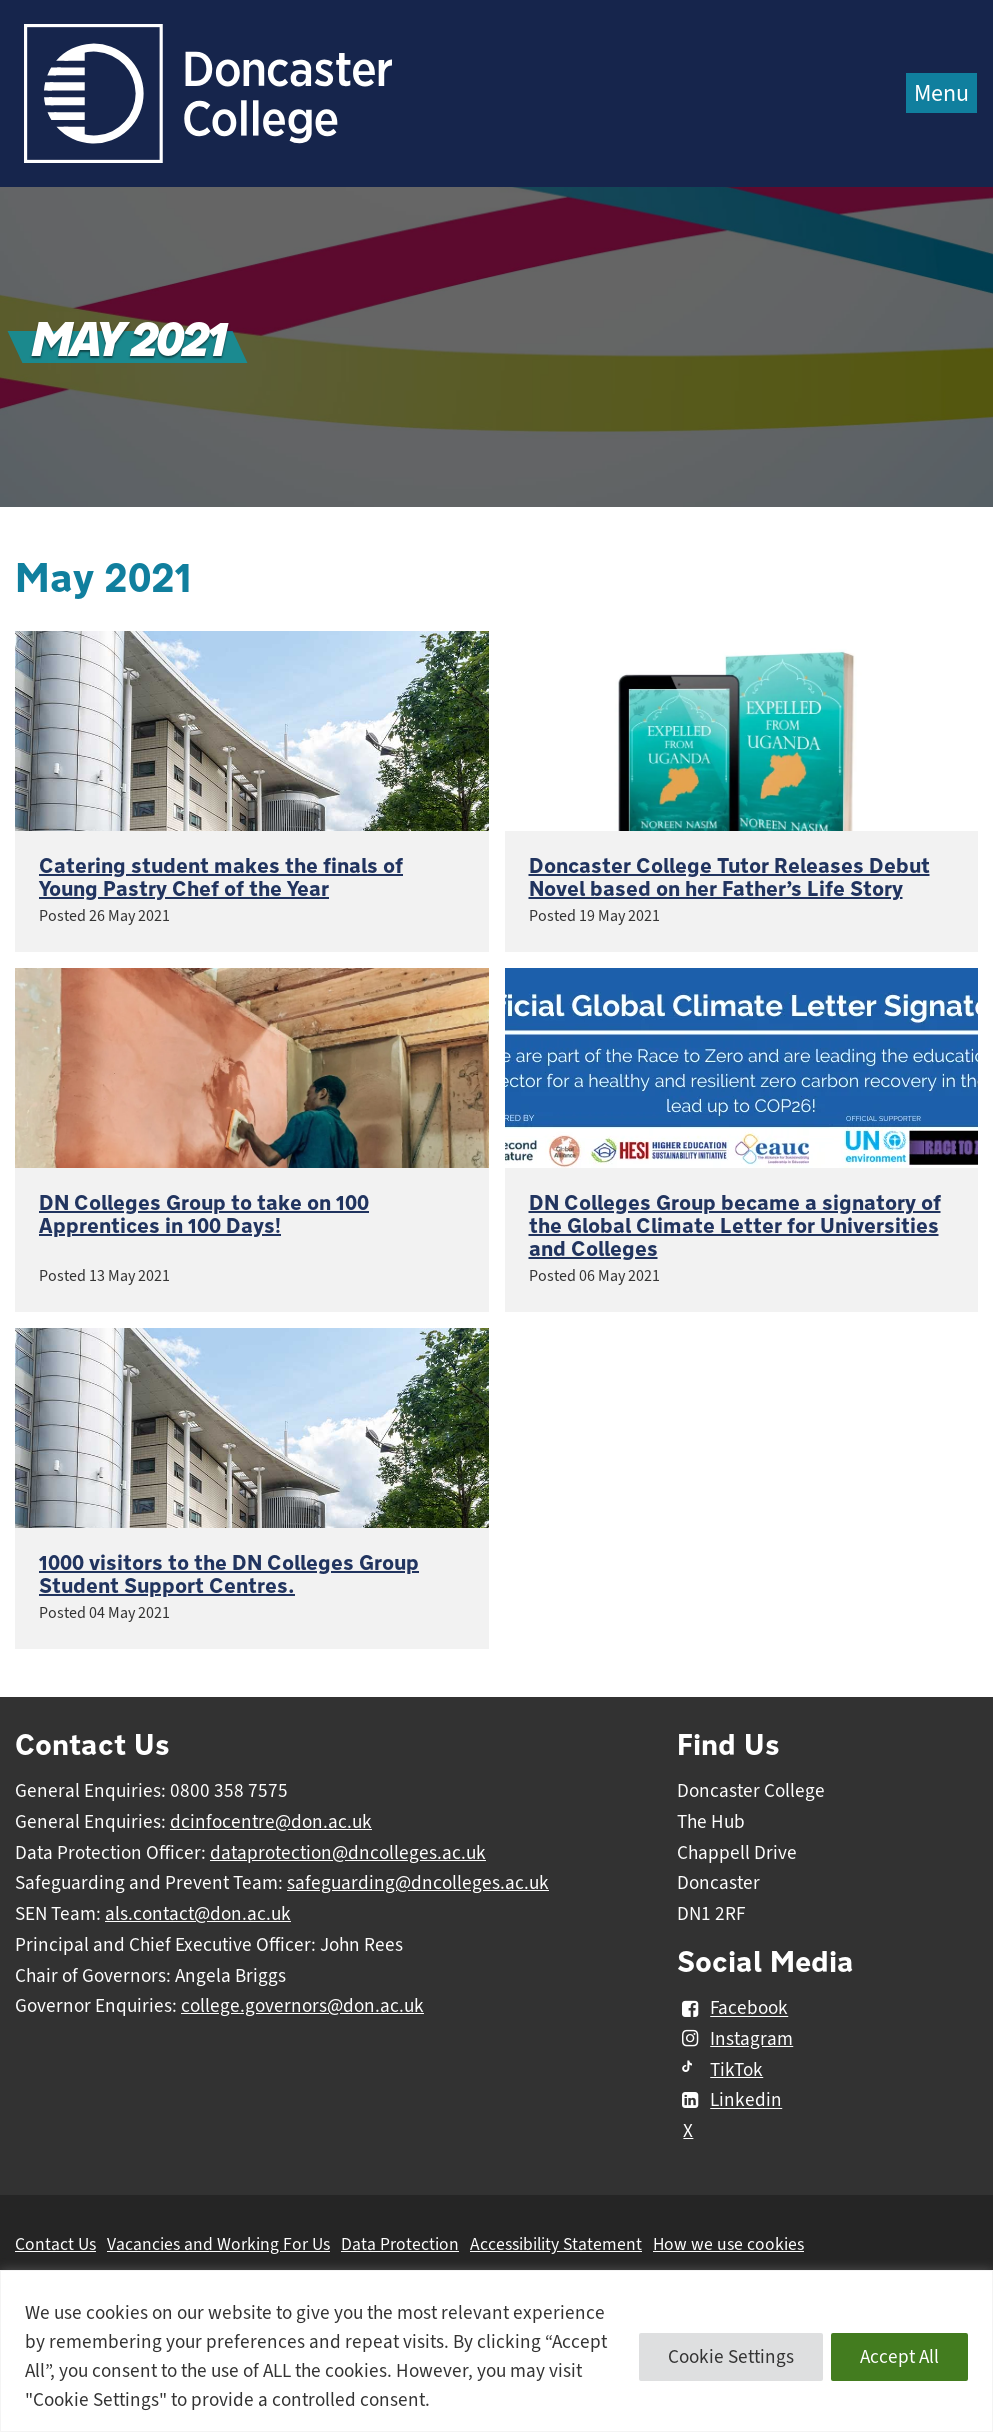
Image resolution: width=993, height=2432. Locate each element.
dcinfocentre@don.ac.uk (271, 1822)
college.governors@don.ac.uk (302, 2006)
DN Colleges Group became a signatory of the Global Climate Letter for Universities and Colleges (735, 1226)
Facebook (732, 2009)
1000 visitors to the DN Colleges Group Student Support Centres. (229, 1575)
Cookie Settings (731, 2357)
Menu (941, 93)
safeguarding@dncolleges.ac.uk (418, 1883)
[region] (496, 2351)
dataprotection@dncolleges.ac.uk (348, 1853)
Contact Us (55, 2244)
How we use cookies (728, 2244)
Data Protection (400, 2244)
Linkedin (729, 2101)
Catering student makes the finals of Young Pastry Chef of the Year (221, 878)
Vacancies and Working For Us (218, 2244)
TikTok (720, 2070)
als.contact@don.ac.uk (198, 1914)
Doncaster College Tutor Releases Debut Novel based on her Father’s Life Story (729, 878)
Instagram (735, 2039)
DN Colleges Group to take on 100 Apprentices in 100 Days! (204, 1215)
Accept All (899, 2357)
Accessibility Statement (556, 2244)
